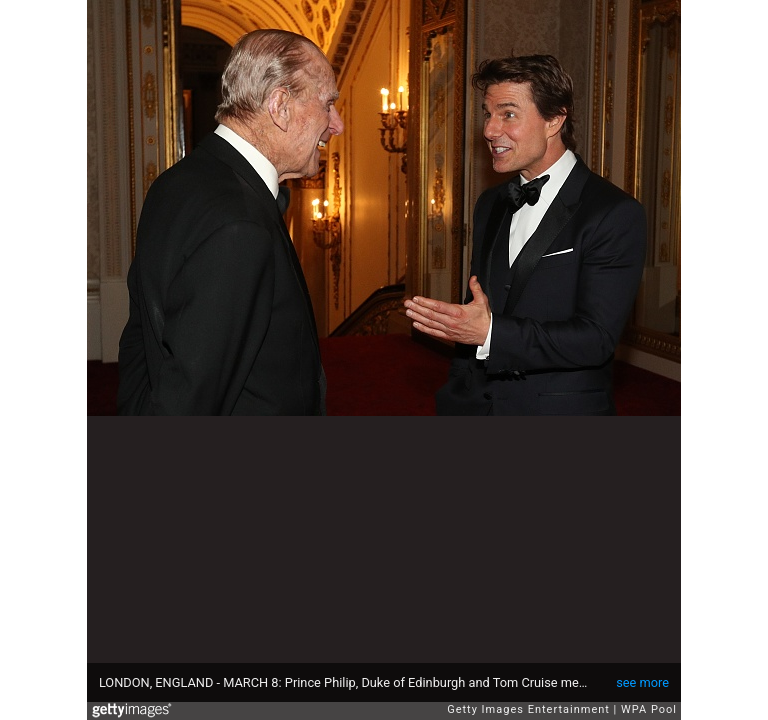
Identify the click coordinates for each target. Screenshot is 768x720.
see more (642, 682)
